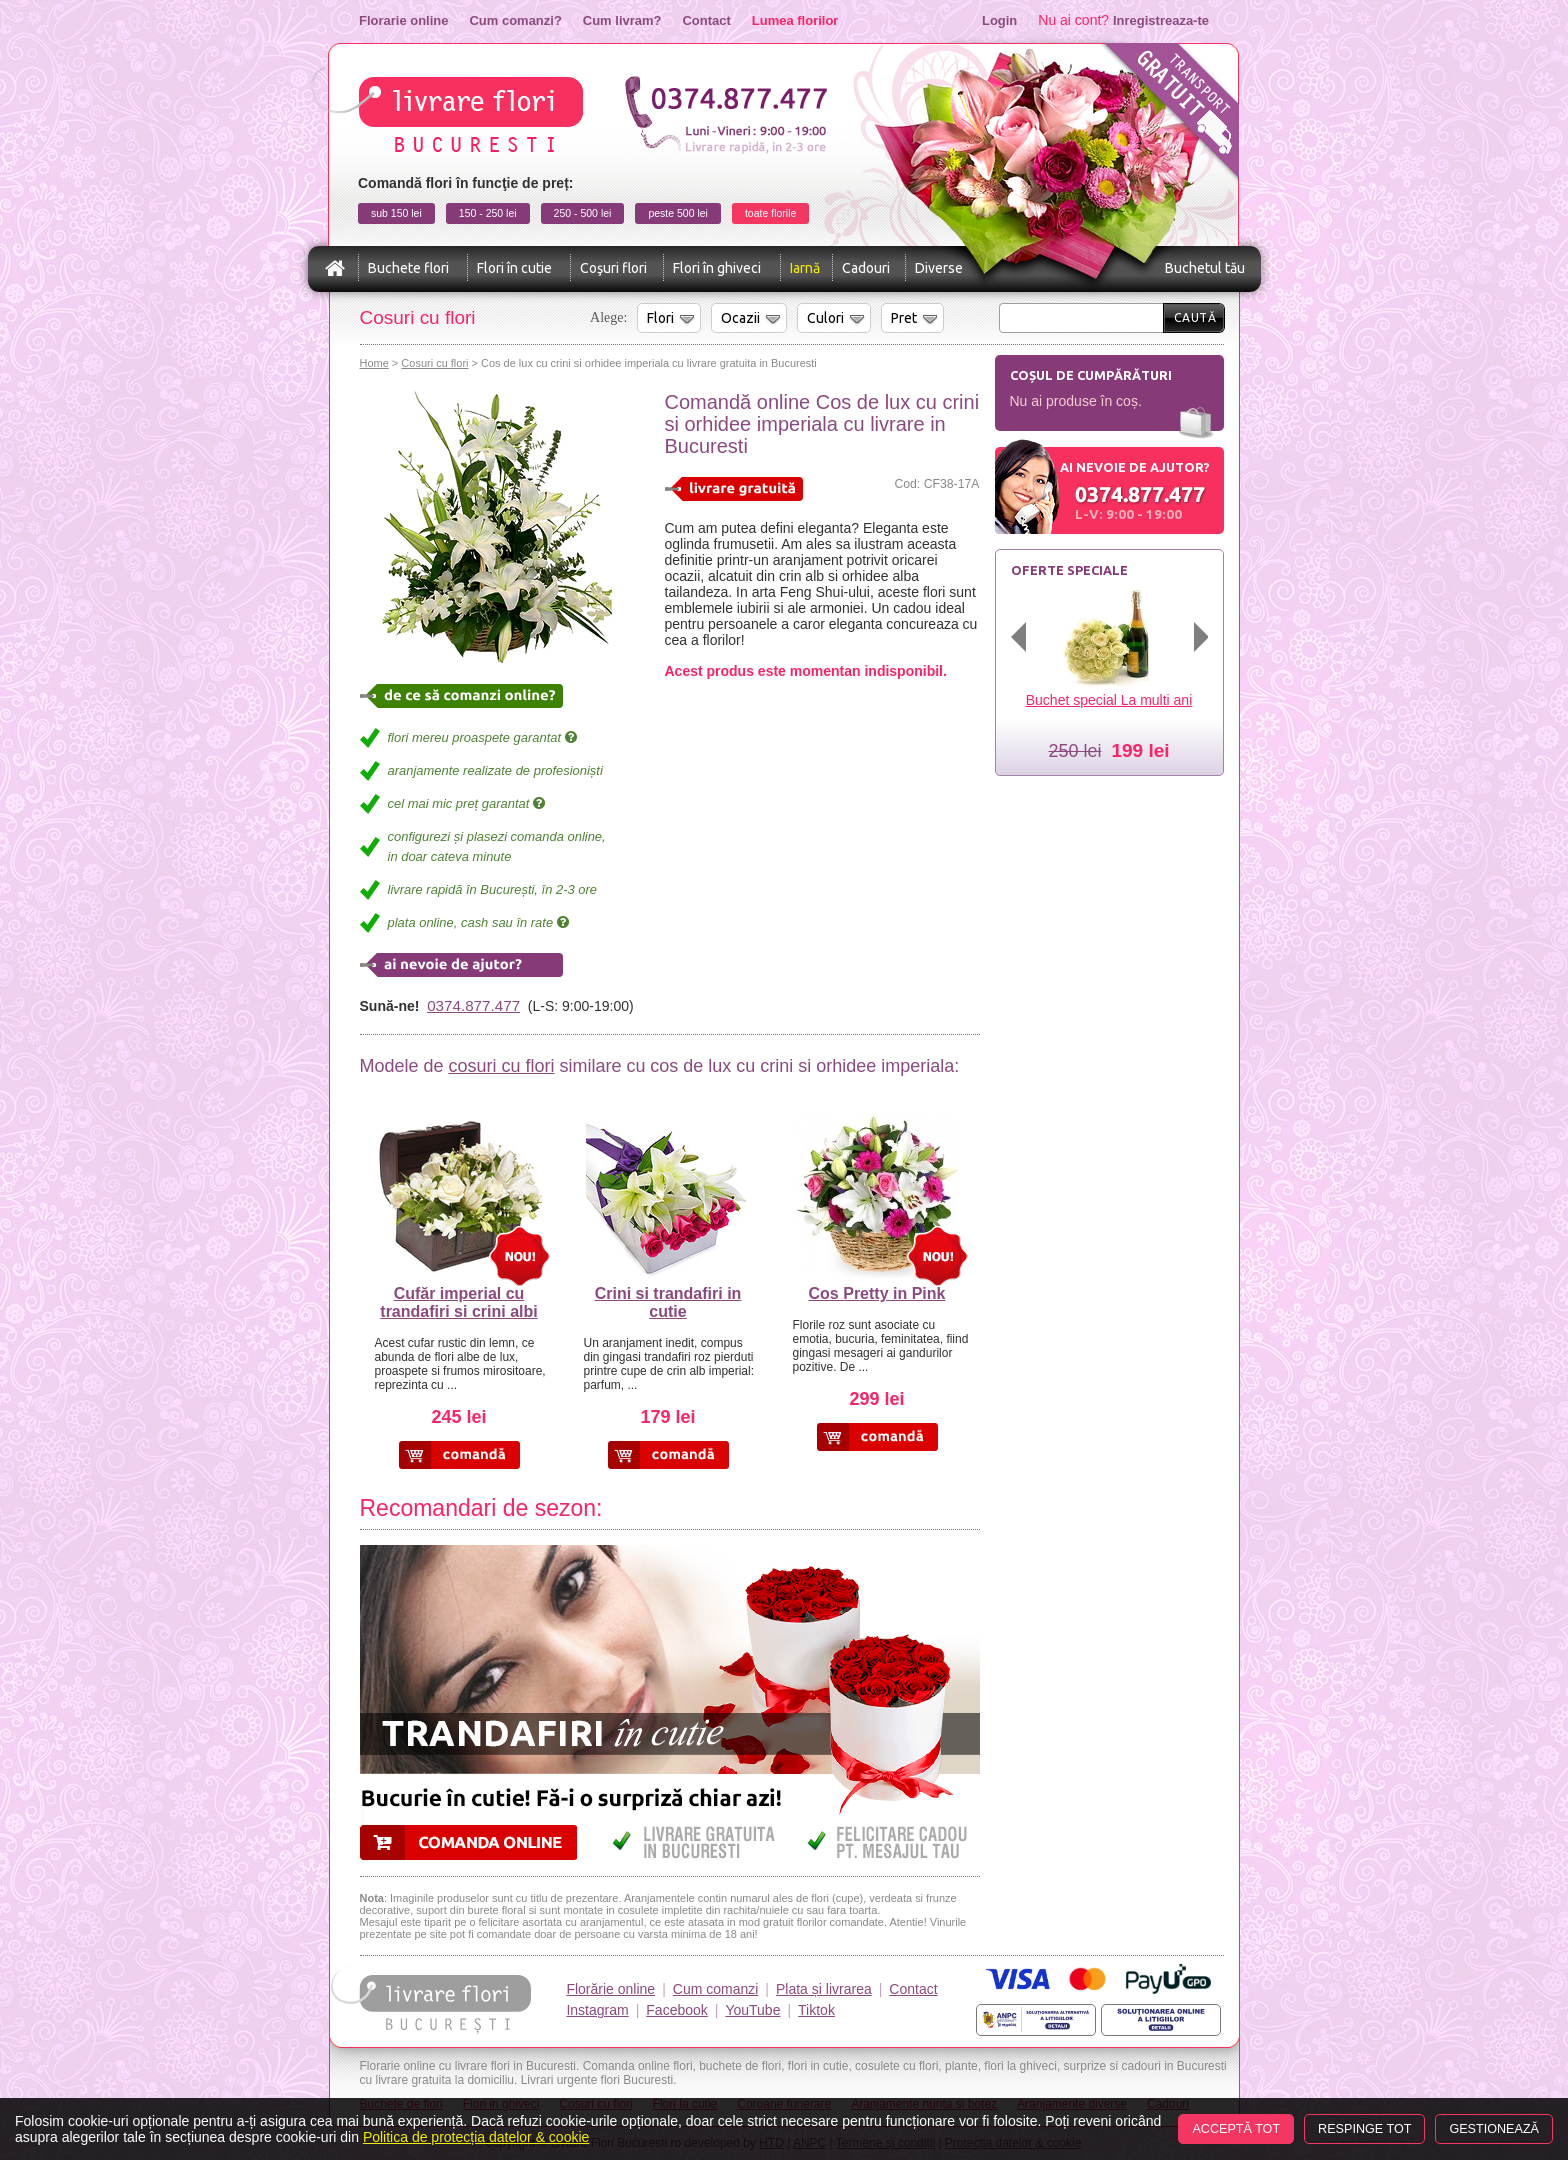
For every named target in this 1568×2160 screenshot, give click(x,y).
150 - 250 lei (488, 213)
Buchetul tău (1205, 268)
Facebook (676, 2010)
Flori (660, 318)
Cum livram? (622, 20)
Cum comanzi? (515, 20)
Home (374, 363)
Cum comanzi (716, 1989)
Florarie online (403, 20)
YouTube (752, 2010)
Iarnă (805, 268)
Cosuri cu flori (434, 363)
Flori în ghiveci (717, 268)
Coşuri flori (613, 268)
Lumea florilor (795, 20)
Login (999, 20)
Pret (904, 318)
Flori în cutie (514, 268)
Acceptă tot (1236, 2129)
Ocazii (740, 318)
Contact (706, 20)
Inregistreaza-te (1161, 20)
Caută (1195, 317)
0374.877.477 (473, 1005)
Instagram (597, 2010)
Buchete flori (408, 268)
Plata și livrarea (824, 1989)
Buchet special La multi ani (1109, 700)
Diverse (939, 268)
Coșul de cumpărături (1091, 375)
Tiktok (816, 2010)
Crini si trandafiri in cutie (668, 1302)
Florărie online (610, 1989)
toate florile (770, 213)
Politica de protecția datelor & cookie (476, 2137)
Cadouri (866, 268)
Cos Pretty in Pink (877, 1293)
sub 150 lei (396, 213)
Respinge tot (1364, 2129)
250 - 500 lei (583, 213)
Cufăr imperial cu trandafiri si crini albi (458, 1302)
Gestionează (1494, 2129)
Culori (825, 318)
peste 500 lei (678, 213)
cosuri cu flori (501, 1066)
